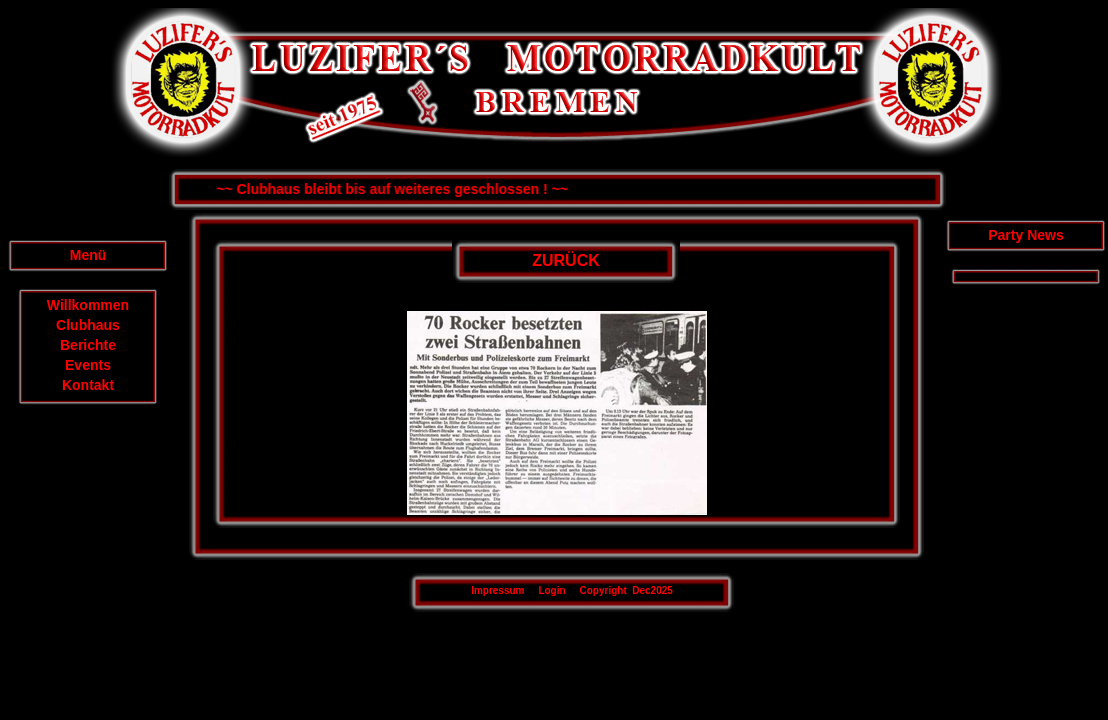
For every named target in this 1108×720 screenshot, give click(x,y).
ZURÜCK (566, 260)
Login (551, 590)
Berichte (88, 345)
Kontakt (88, 385)
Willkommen (88, 305)
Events (88, 365)
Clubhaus (88, 325)
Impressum (497, 590)
